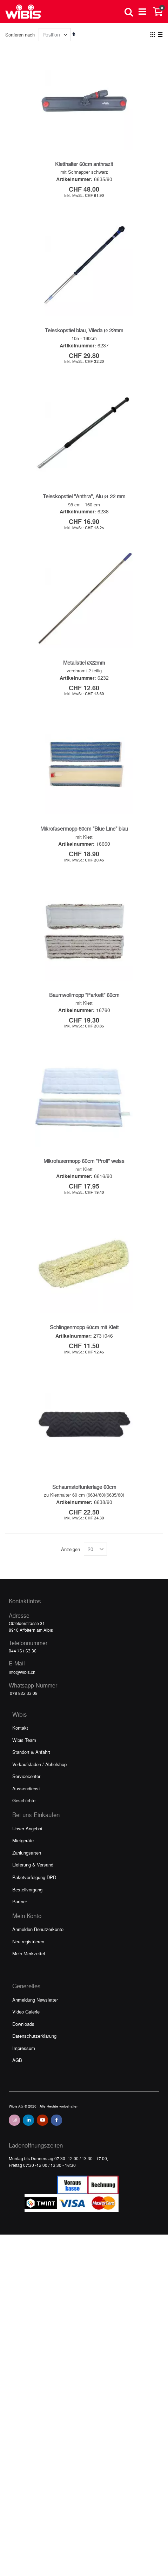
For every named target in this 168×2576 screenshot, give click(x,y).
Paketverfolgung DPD (34, 1883)
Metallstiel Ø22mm (84, 664)
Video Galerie (26, 2017)
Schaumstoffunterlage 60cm (84, 1493)
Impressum (23, 2054)
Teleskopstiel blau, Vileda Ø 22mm (84, 330)
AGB (17, 2066)
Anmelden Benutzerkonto (37, 1935)
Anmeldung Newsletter (35, 2005)
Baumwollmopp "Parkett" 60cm (84, 998)
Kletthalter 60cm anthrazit (84, 164)
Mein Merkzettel (28, 1959)
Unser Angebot (27, 1834)
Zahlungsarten (26, 1858)
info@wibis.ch (22, 1678)
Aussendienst (26, 1794)
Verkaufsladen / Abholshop (39, 1770)
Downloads (23, 2029)
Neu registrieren (28, 1947)
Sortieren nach (20, 34)
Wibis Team (24, 1746)
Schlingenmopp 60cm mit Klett (84, 1332)
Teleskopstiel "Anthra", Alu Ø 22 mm (84, 497)
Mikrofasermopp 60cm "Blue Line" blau (84, 831)
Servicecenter (26, 1782)
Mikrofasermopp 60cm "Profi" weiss (84, 1165)
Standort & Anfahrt (31, 1758)
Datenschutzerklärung (34, 2041)
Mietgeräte (23, 1846)
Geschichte (23, 1806)
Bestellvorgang (27, 1895)
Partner (19, 1907)
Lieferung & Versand (32, 1870)
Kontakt (20, 1733)
